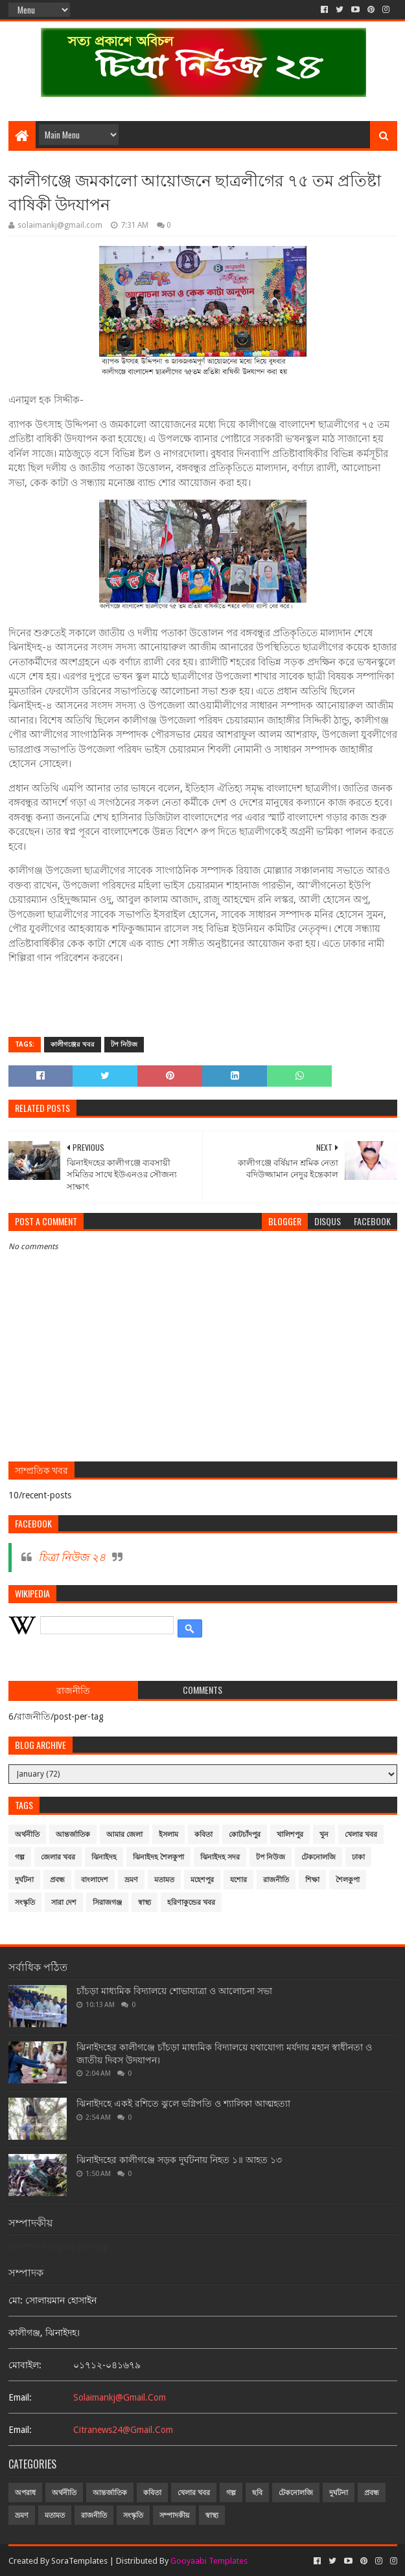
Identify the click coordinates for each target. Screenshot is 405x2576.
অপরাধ (25, 2493)
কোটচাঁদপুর (244, 1834)
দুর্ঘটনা (24, 1880)
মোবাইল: (24, 2365)
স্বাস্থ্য (144, 1902)
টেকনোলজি (318, 1857)
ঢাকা (358, 1857)
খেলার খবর (361, 1834)
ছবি (257, 2493)
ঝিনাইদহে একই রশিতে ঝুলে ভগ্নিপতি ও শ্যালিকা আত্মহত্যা (183, 2103)
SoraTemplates (79, 2561)
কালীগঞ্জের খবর (73, 1044)
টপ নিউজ (124, 1044)
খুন (324, 1834)
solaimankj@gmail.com (119, 2397)
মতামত (164, 1880)
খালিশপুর (290, 1834)
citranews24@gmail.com (123, 2430)
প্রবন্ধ (57, 1880)
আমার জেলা (124, 1834)
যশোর (238, 1880)
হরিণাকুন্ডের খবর (191, 1902)
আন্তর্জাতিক (73, 1834)
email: (20, 2397)
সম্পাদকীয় (174, 2515)
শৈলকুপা (348, 1880)
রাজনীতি (276, 1880)
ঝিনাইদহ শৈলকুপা (158, 1857)
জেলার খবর (58, 1857)
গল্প (20, 1857)
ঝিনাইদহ (104, 1857)
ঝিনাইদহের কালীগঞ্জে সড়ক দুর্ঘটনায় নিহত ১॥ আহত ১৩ (179, 2160)
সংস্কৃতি (25, 1902)
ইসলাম (168, 1834)
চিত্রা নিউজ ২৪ (72, 1557)
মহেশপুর (202, 1880)
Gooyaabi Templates (209, 2561)
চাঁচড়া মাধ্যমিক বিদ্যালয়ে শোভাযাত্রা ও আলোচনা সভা (174, 1991)
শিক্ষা (312, 1880)
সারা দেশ (63, 1902)
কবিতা (203, 1834)
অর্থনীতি (27, 1834)
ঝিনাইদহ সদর (220, 1857)
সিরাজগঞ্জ (107, 1902)
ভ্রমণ (131, 1880)
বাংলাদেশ (94, 1880)
